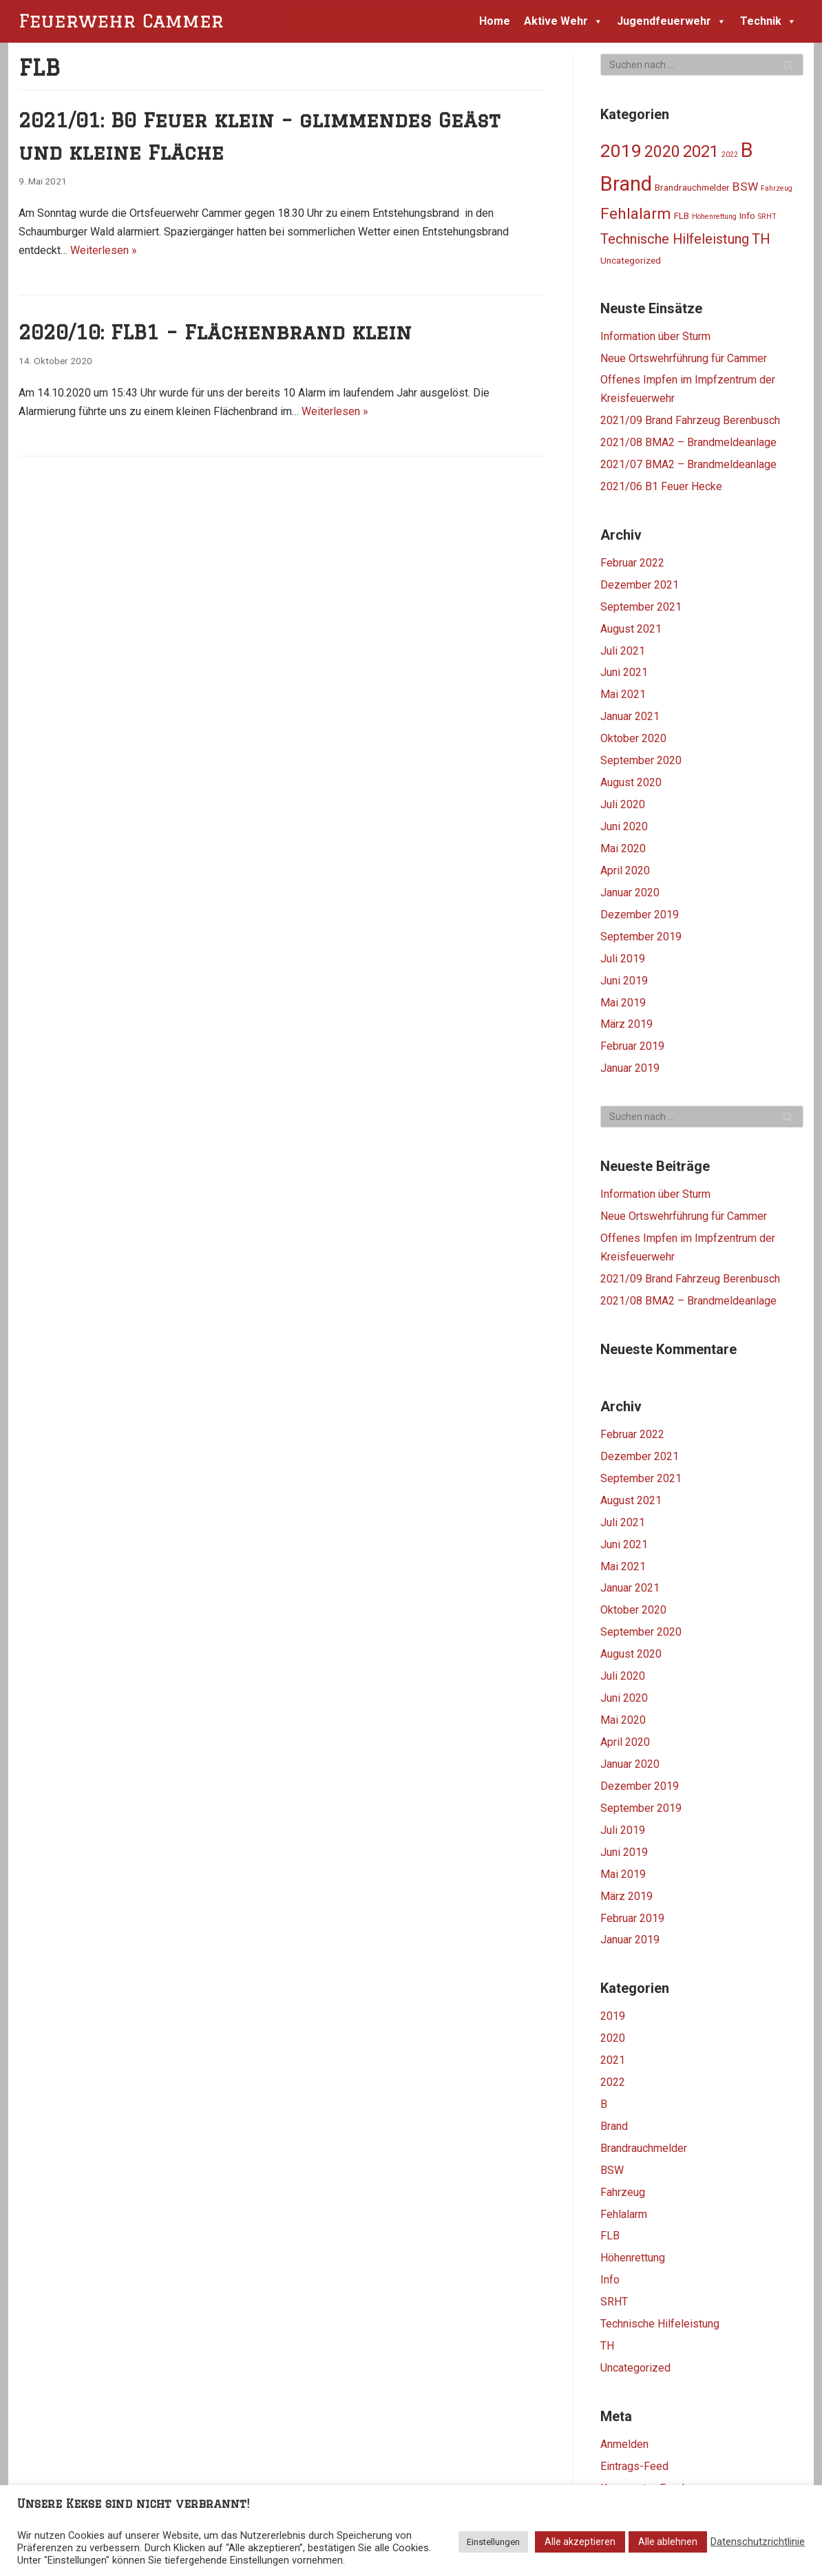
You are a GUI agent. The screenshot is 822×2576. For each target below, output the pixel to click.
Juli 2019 (622, 958)
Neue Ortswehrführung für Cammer (683, 358)
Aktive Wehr (563, 21)
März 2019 (626, 1024)
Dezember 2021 (639, 584)
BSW (612, 2170)
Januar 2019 (630, 1068)
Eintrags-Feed (634, 2466)
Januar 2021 (630, 716)
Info (610, 2279)
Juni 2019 (624, 980)
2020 (612, 2038)
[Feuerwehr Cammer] (125, 21)
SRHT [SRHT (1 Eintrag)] (767, 216)
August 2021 (631, 628)
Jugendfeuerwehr (671, 21)
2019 (612, 2016)
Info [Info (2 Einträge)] (747, 215)
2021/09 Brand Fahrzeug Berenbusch (690, 420)
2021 (612, 2060)
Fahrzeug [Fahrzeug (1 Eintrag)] (776, 188)
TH (607, 2345)
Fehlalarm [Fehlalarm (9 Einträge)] (635, 213)
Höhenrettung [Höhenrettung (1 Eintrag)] (714, 216)
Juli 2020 (622, 804)
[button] (595, 21)
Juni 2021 (624, 672)
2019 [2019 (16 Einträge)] (621, 150)
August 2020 (631, 782)
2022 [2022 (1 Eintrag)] (729, 154)
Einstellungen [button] (493, 2542)
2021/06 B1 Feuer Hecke (661, 486)
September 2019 (641, 936)
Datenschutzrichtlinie (757, 2541)
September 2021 (641, 606)
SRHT (614, 2301)
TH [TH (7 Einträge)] (761, 239)
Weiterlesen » (103, 250)
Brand (614, 2126)
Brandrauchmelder (643, 2148)
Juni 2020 (624, 826)
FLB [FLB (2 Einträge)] (681, 215)
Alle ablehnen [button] (667, 2541)
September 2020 (641, 760)
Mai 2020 (623, 848)
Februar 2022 (632, 562)
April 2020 (625, 870)
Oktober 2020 (633, 738)
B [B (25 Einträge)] (747, 150)
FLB (610, 2235)
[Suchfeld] (701, 65)
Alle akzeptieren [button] (580, 2541)
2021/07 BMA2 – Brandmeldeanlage (688, 464)
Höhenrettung (632, 2257)
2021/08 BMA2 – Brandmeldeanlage (688, 442)
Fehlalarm (623, 2214)
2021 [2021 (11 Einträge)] (701, 151)
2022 (612, 2082)
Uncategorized (635, 2367)
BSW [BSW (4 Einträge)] (745, 186)
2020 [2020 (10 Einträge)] (662, 151)
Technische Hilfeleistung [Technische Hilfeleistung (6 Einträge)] (674, 239)
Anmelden (624, 2444)
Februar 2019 (632, 1046)
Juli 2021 (622, 650)
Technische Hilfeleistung (659, 2323)
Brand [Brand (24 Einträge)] (626, 184)
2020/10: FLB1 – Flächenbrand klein (215, 332)
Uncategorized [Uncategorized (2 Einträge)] (630, 260)
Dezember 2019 (639, 914)
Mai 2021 (623, 694)
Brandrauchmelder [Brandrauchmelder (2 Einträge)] (692, 187)
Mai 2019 (623, 1002)
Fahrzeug (622, 2192)
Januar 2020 (630, 892)
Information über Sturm (655, 336)
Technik (768, 21)
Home (494, 21)
